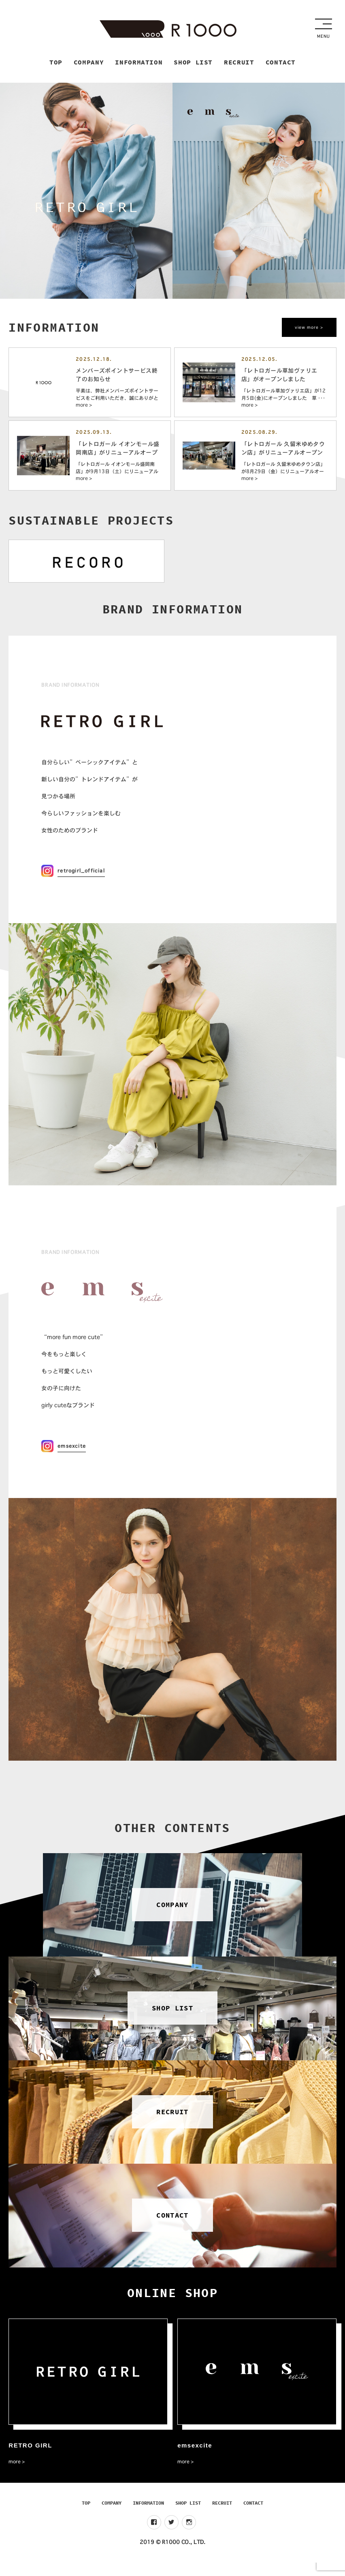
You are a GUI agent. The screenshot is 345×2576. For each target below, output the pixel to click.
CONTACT (253, 2516)
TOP (86, 2516)
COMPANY (111, 2516)
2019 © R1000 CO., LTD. (172, 2555)
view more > (308, 328)
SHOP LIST (188, 2516)
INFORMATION (148, 2516)
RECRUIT (222, 2516)
